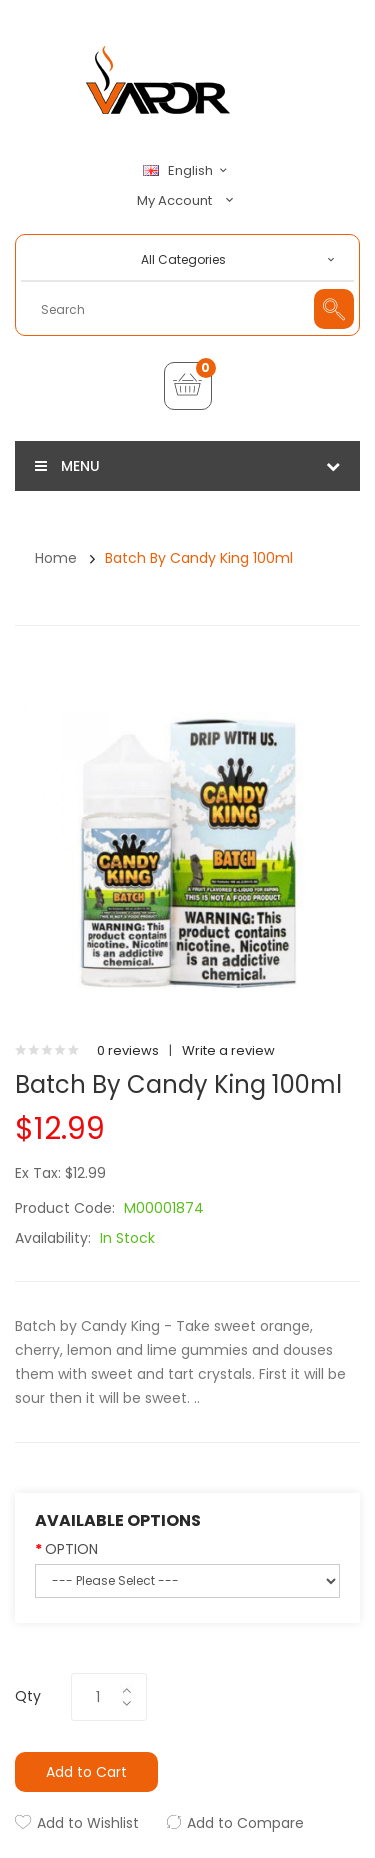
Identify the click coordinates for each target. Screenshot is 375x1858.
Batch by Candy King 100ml (199, 558)
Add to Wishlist (88, 1823)
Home (56, 558)
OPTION (71, 1549)
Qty (28, 1696)
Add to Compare (245, 1823)
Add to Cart (86, 1772)
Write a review (228, 1050)
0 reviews (128, 1050)
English (188, 171)
